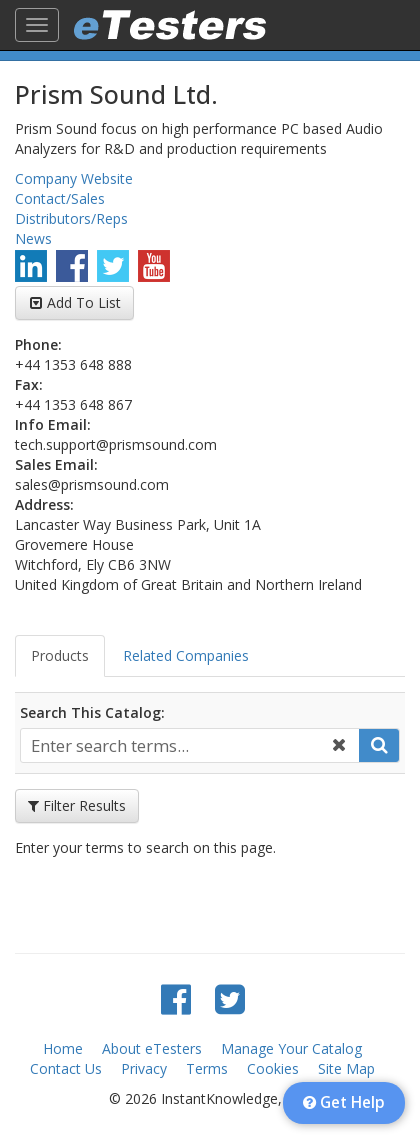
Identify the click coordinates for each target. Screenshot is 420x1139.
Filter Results (77, 805)
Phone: (38, 344)
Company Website (74, 178)
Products (60, 655)
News (33, 238)
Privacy (144, 1068)
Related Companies (186, 655)
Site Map (346, 1068)
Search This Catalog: (92, 712)
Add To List (84, 302)
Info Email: (53, 424)
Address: (44, 504)
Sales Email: (56, 464)
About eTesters (152, 1048)
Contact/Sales (60, 198)
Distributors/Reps (71, 218)
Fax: (29, 384)
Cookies (273, 1068)
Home (63, 1048)
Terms (207, 1068)
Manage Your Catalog (291, 1048)
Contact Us (66, 1068)
